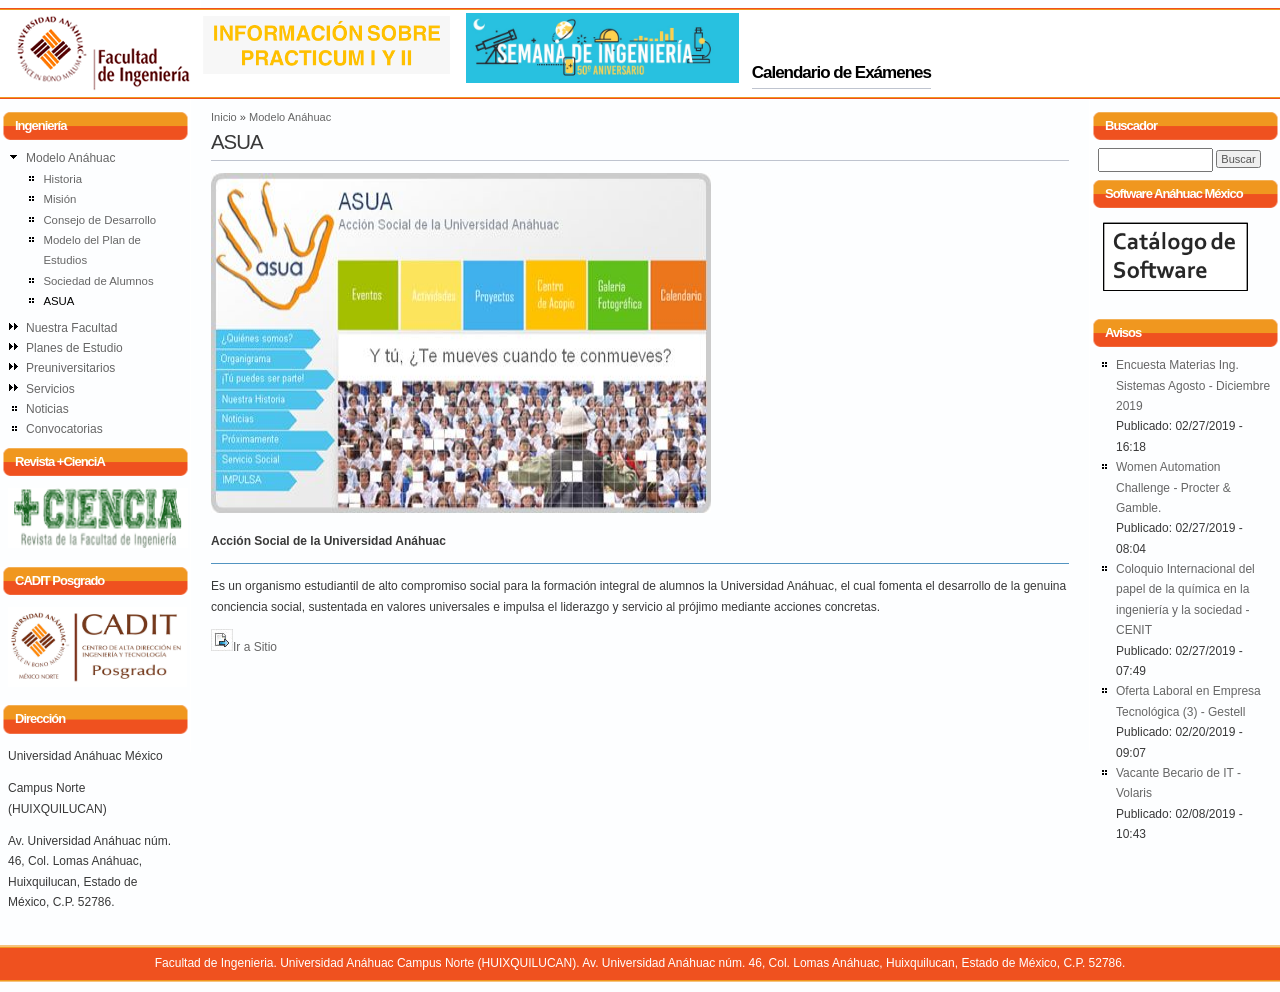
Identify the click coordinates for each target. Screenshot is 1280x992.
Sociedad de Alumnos (98, 281)
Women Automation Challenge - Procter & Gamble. (1173, 487)
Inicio (224, 117)
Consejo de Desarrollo (99, 220)
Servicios (50, 389)
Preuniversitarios (70, 368)
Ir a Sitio (255, 647)
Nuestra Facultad (71, 328)
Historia (62, 179)
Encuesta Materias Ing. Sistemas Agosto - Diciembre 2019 (1193, 385)
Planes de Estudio (74, 348)
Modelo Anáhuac (290, 117)
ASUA (58, 301)
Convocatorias (64, 429)
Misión (59, 199)
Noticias (47, 409)
